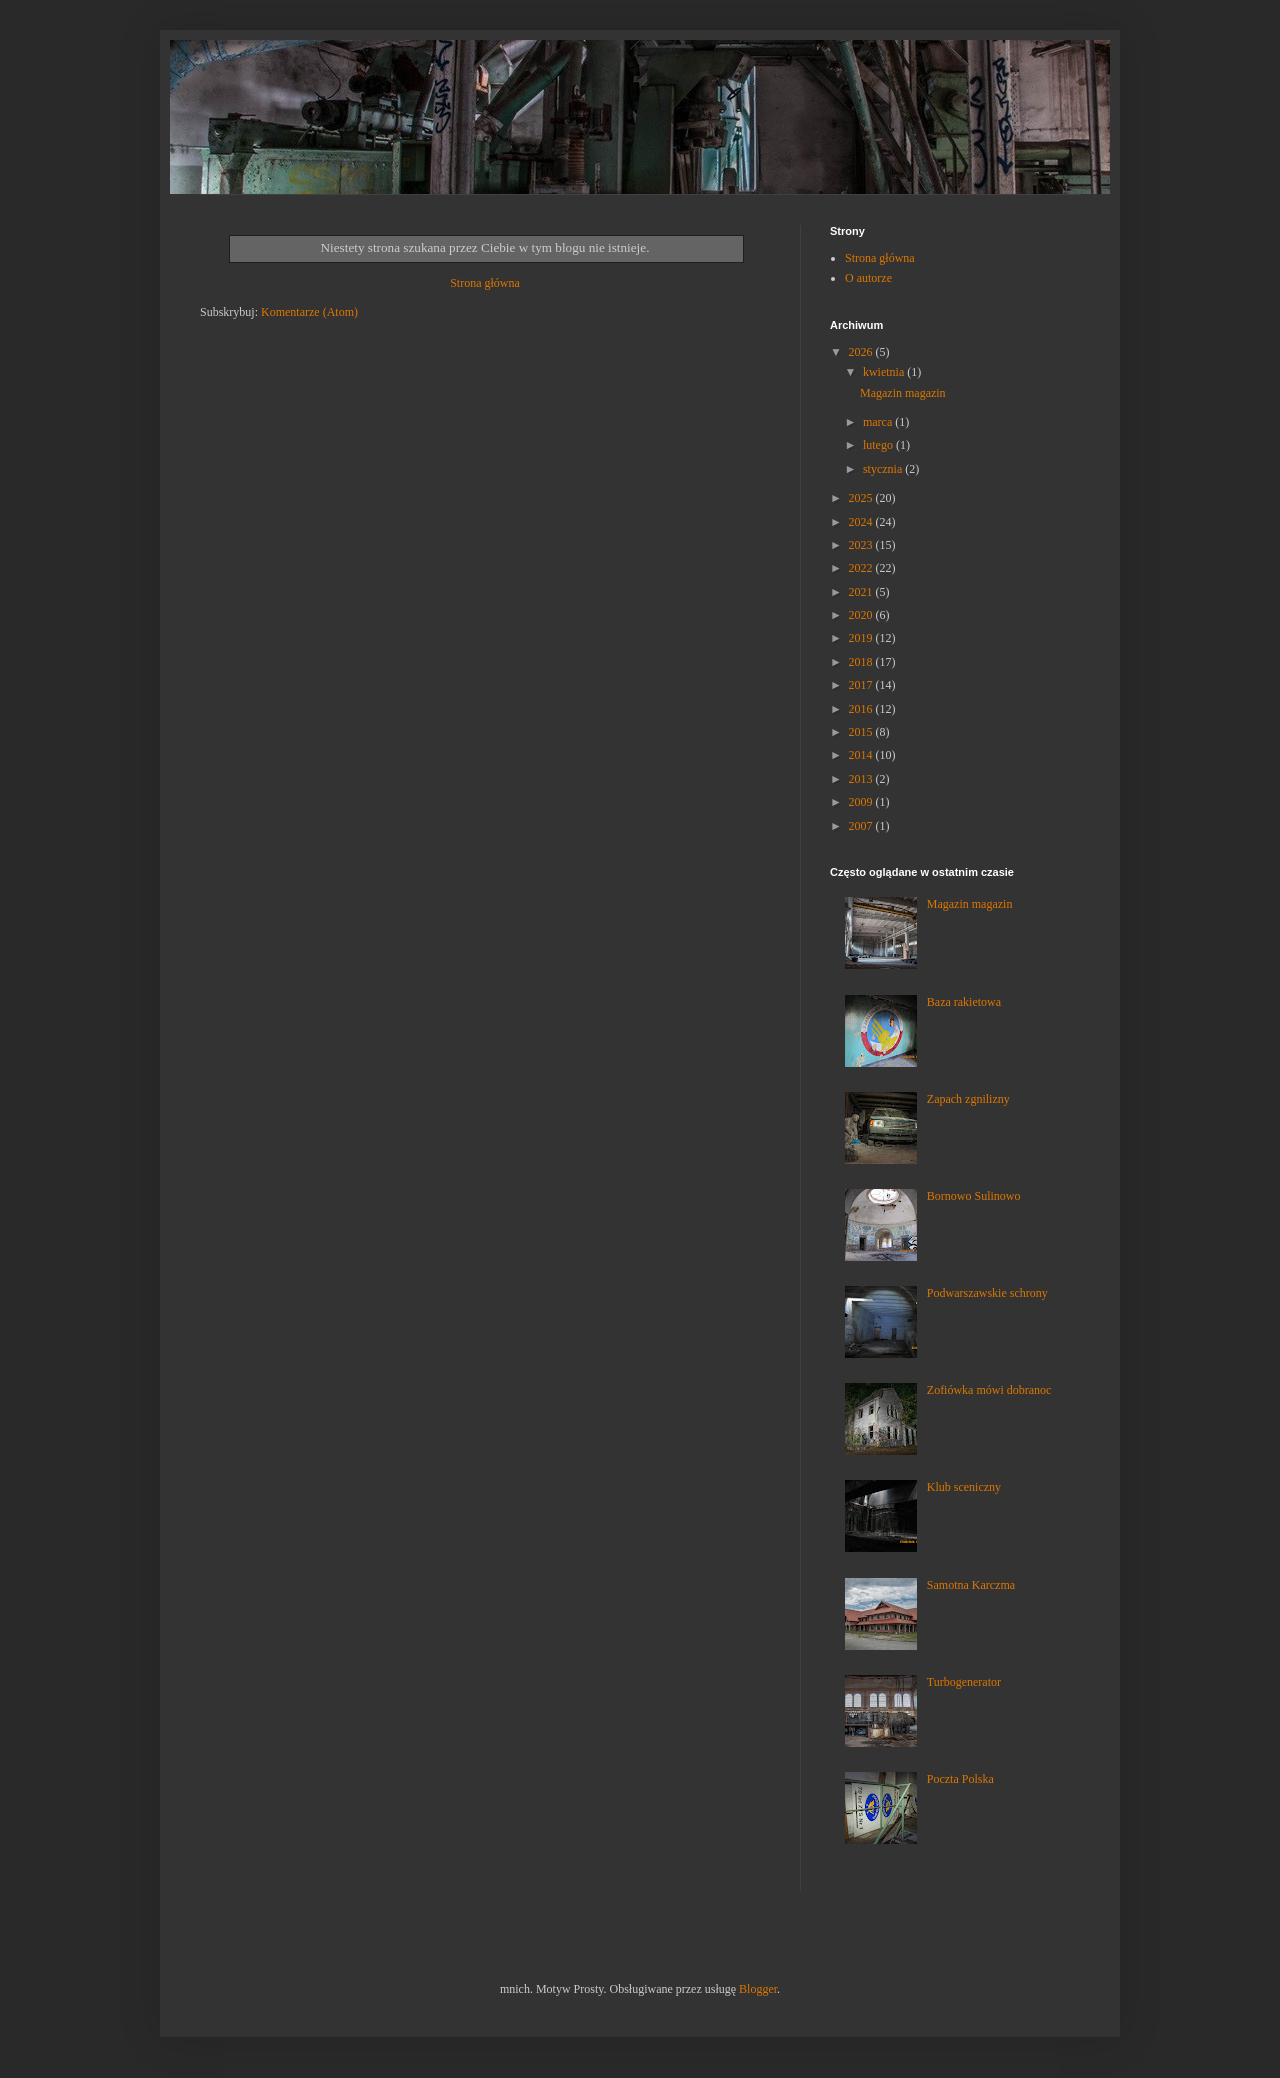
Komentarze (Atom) (309, 312)
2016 (862, 709)
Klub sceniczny (964, 1487)
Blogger (758, 1989)
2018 (862, 662)
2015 (862, 732)
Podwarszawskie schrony (987, 1293)
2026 (862, 352)
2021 (862, 592)
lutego (879, 445)
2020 (862, 615)
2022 (862, 568)
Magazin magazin (903, 393)
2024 (862, 522)
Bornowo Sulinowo (974, 1196)
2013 (862, 779)
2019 (862, 638)
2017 (862, 685)
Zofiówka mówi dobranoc (989, 1390)
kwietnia (885, 372)
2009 (862, 802)
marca (879, 422)
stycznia (884, 469)
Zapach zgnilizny (968, 1099)
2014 (862, 755)
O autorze (868, 278)
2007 (862, 826)
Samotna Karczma (971, 1585)
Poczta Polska (960, 1779)
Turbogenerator (964, 1682)
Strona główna (485, 283)
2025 (862, 498)
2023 (862, 545)
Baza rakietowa (964, 1002)
